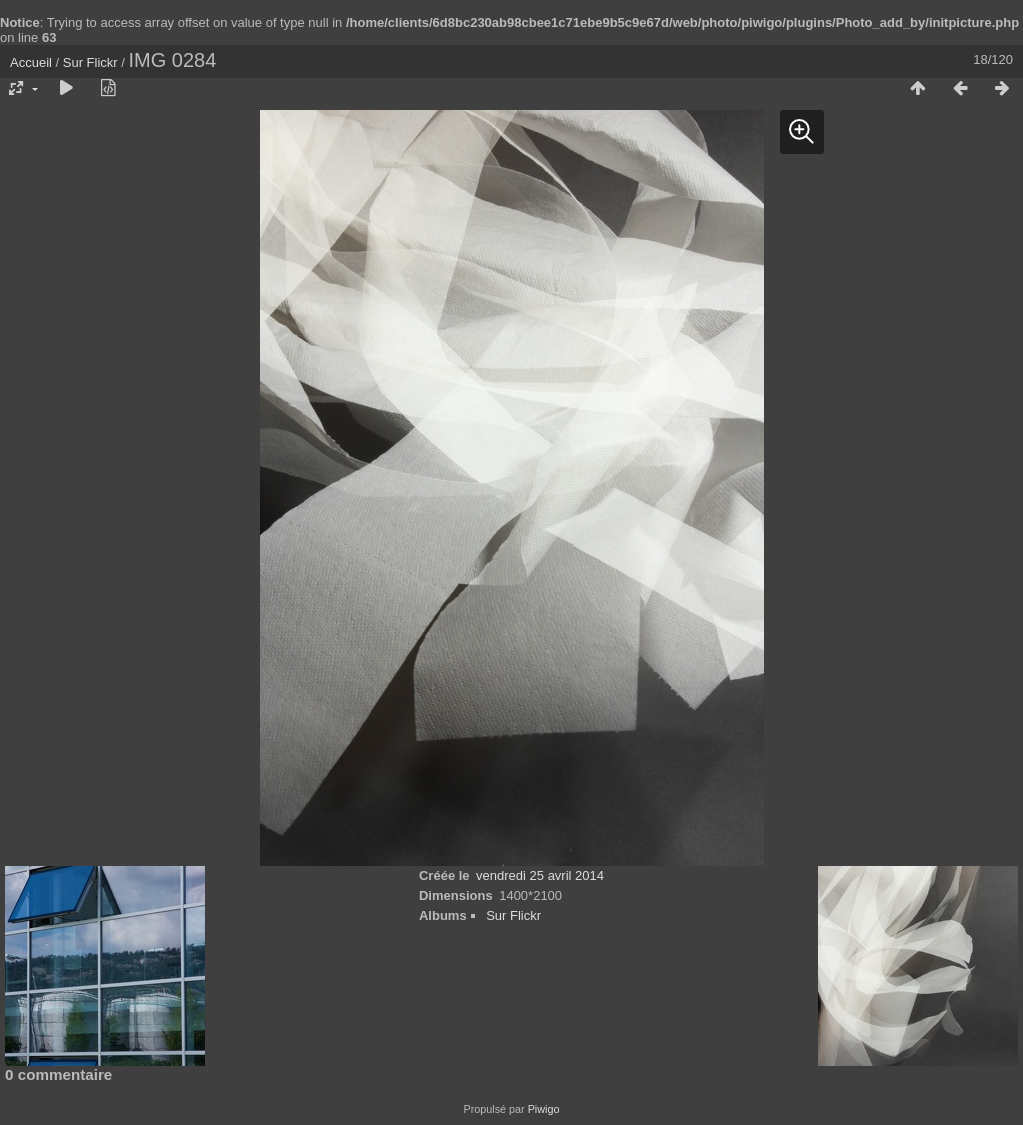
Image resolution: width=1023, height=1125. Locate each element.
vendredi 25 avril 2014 (540, 875)
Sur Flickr (90, 62)
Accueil (31, 62)
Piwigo (544, 1109)
